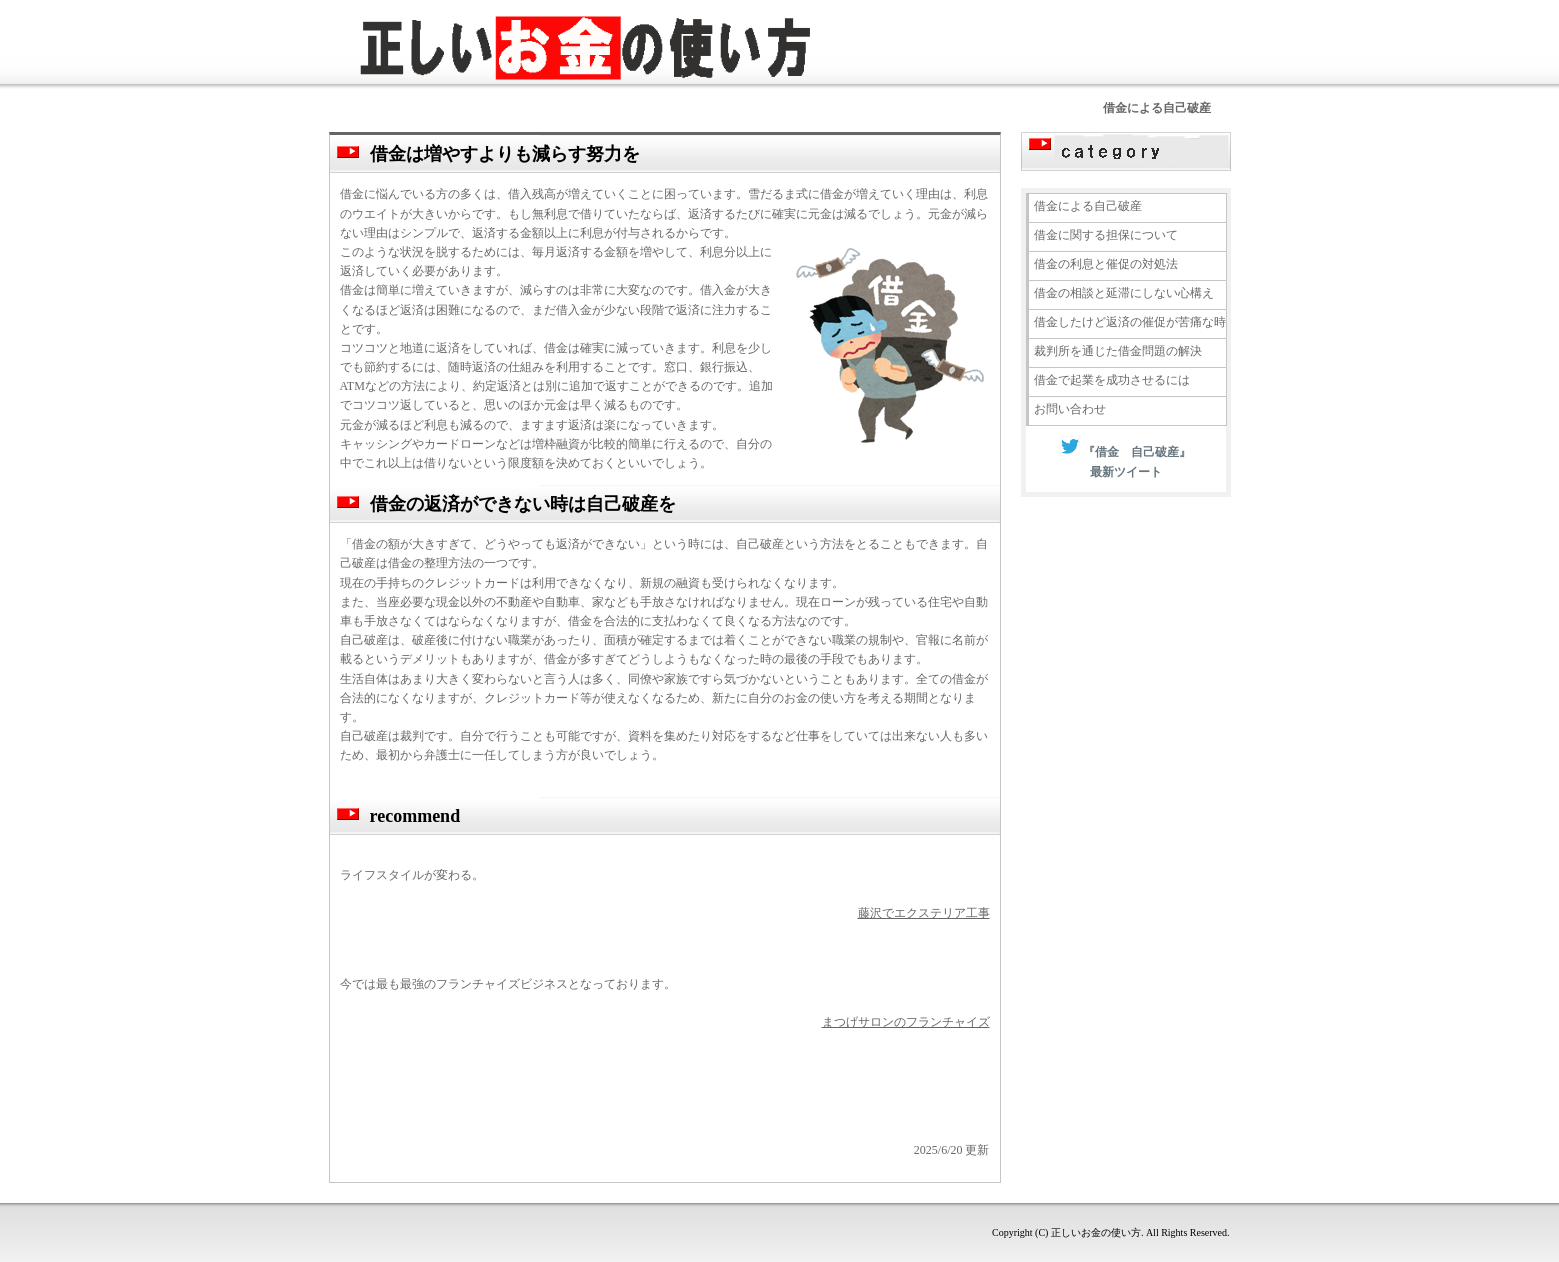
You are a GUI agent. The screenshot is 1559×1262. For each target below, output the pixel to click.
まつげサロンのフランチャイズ (906, 1022)
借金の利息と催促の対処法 (1106, 264)
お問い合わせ (1070, 409)
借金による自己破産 (1088, 206)
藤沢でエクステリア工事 (924, 913)
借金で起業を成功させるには (1112, 380)
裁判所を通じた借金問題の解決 (1118, 351)
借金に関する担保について (1106, 235)
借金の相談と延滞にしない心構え (1124, 293)
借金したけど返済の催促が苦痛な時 (1130, 322)
